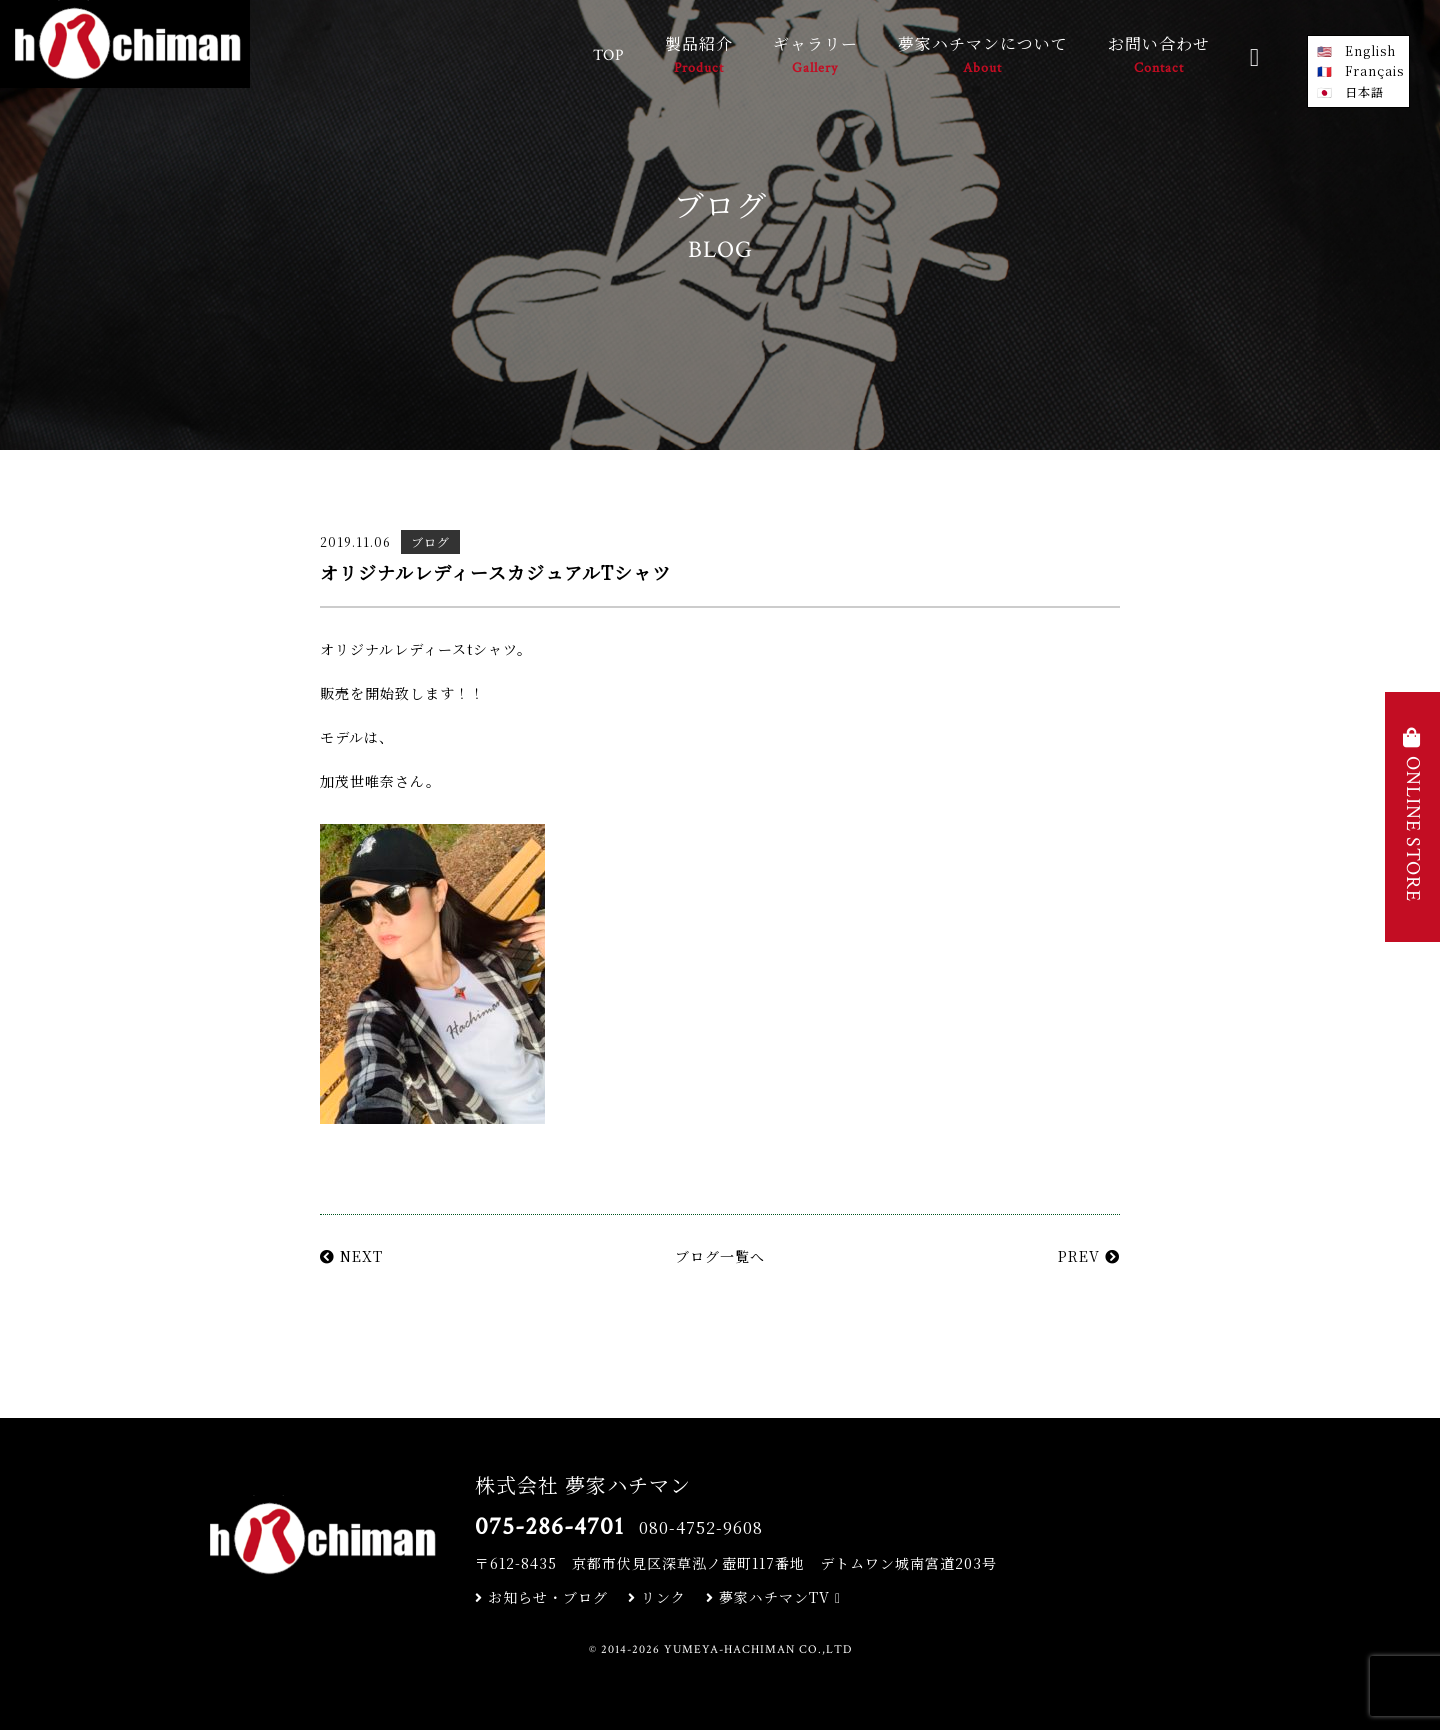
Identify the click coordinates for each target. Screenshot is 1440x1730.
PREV (1089, 1256)
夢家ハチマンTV (773, 1597)
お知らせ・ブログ (541, 1597)
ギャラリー (815, 56)
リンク (657, 1597)
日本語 (1364, 91)
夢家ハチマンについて (983, 56)
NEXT (351, 1256)
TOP (609, 55)
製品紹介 (699, 56)
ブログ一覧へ (720, 1256)
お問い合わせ (1159, 56)
